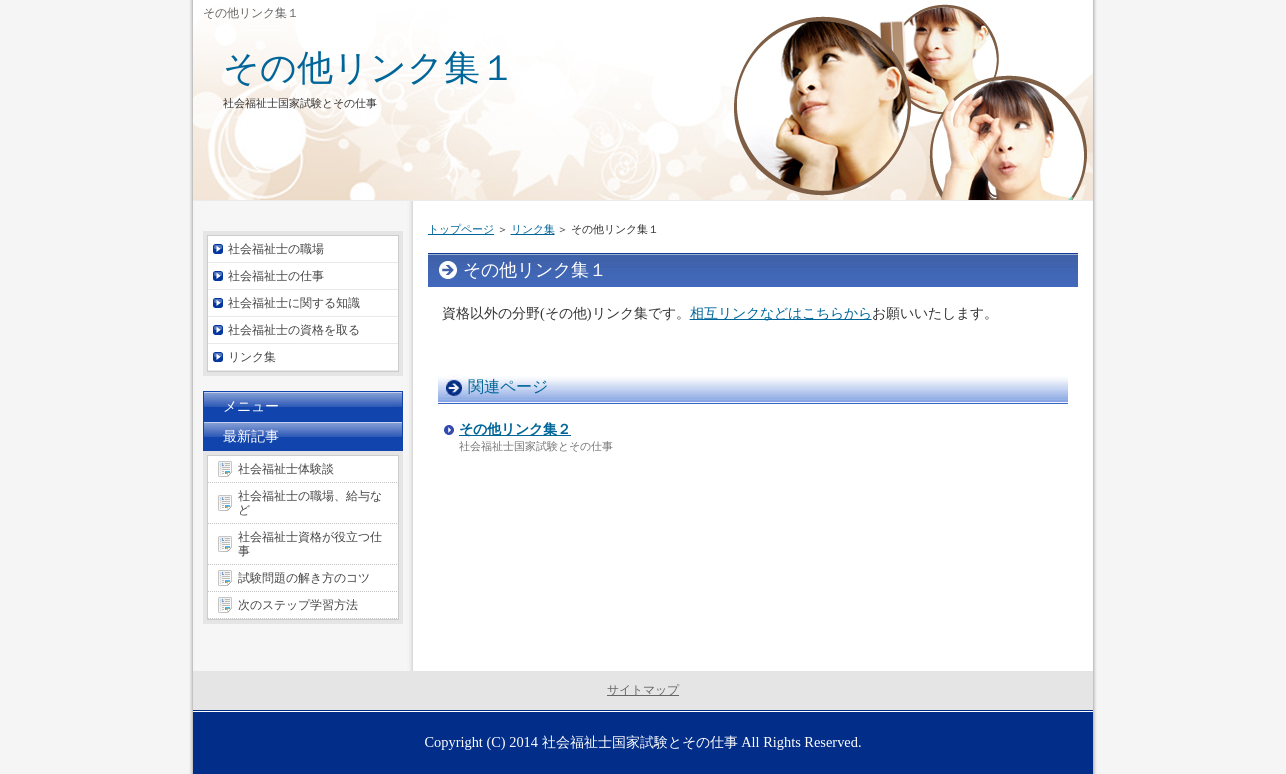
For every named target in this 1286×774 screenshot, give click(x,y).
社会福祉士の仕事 (276, 276)
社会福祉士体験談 (286, 469)
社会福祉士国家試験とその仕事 (640, 742)
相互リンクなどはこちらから (781, 313)
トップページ (461, 229)
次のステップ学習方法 (298, 605)
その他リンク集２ (515, 429)
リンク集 (533, 229)
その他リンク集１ (369, 67)
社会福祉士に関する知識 (294, 303)
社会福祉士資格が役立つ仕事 (310, 544)
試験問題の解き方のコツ (304, 578)
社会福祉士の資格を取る (294, 330)
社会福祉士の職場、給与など (310, 503)
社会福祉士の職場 (276, 249)
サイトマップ (643, 690)
